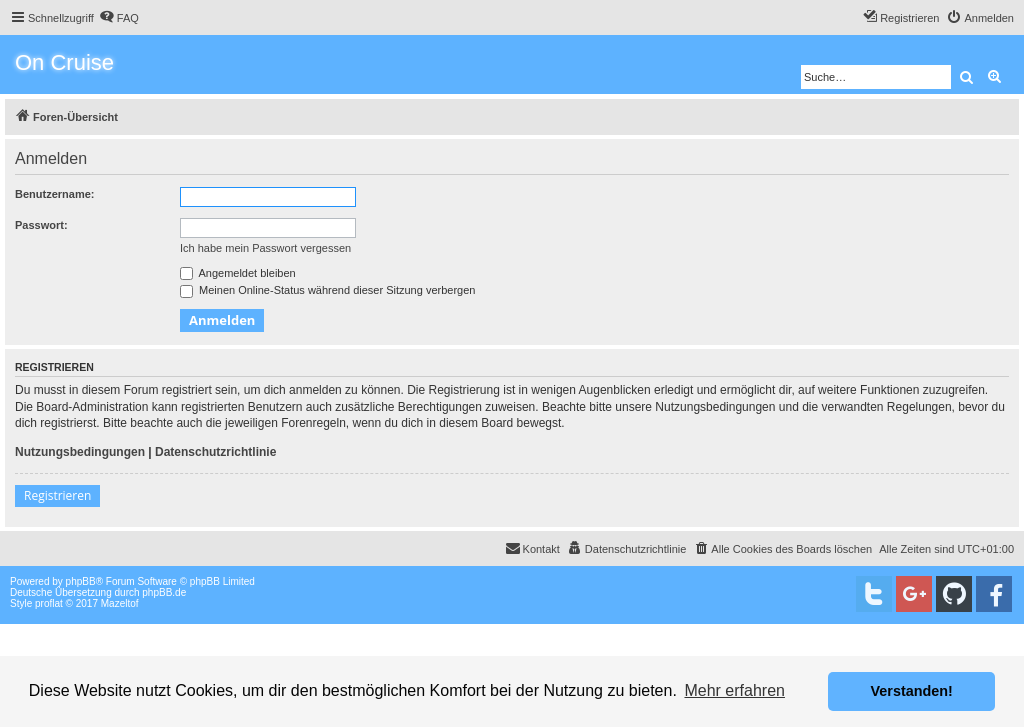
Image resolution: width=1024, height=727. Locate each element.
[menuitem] (119, 18)
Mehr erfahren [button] (734, 690)
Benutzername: (54, 194)
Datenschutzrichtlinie (215, 452)
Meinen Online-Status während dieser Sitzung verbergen (327, 290)
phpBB (81, 581)
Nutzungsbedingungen (80, 452)
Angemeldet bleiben (238, 273)
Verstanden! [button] (912, 691)
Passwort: (41, 225)
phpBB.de (164, 592)
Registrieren (57, 495)
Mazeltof (120, 603)
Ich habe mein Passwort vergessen (265, 248)
